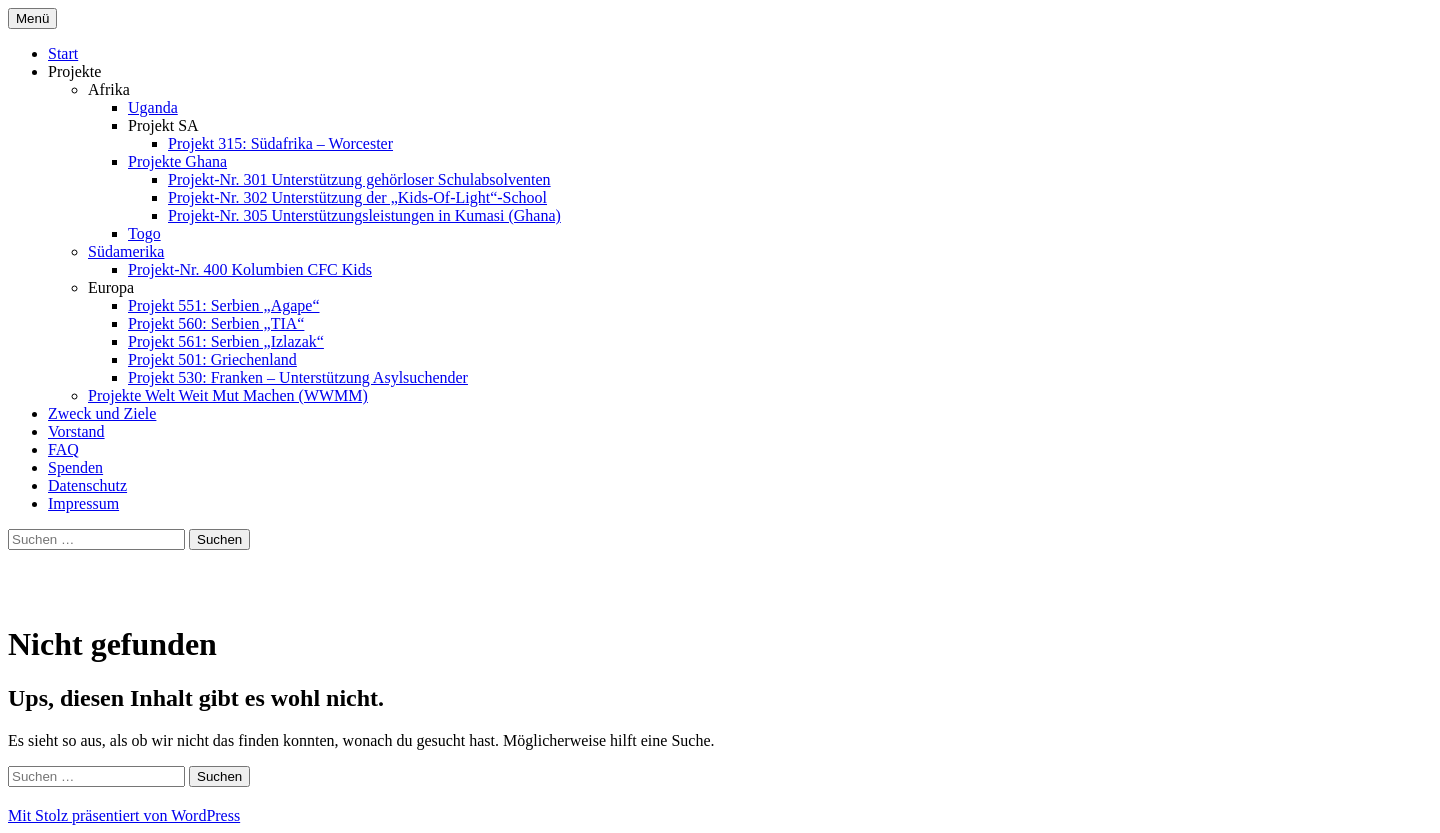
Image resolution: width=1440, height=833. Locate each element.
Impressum (83, 503)
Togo (144, 233)
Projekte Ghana (177, 161)
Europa (111, 287)
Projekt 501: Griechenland (212, 359)
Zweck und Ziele (102, 413)
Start (63, 53)
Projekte (74, 71)
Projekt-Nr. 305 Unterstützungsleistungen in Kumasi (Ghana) (364, 215)
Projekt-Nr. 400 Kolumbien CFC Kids (250, 269)
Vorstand (76, 431)
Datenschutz (87, 485)
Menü (32, 18)
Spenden (75, 467)
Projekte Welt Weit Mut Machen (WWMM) (228, 395)
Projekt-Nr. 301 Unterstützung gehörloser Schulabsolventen (359, 179)
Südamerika (126, 251)
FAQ (63, 449)
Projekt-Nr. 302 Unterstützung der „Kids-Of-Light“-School (357, 197)
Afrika (109, 89)
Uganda (153, 107)
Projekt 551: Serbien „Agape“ (224, 305)
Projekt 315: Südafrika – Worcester (280, 143)
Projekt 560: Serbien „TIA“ (216, 323)
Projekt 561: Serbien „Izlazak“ (226, 341)
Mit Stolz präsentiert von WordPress (124, 815)
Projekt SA (163, 125)
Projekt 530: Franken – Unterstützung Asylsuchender (298, 377)
